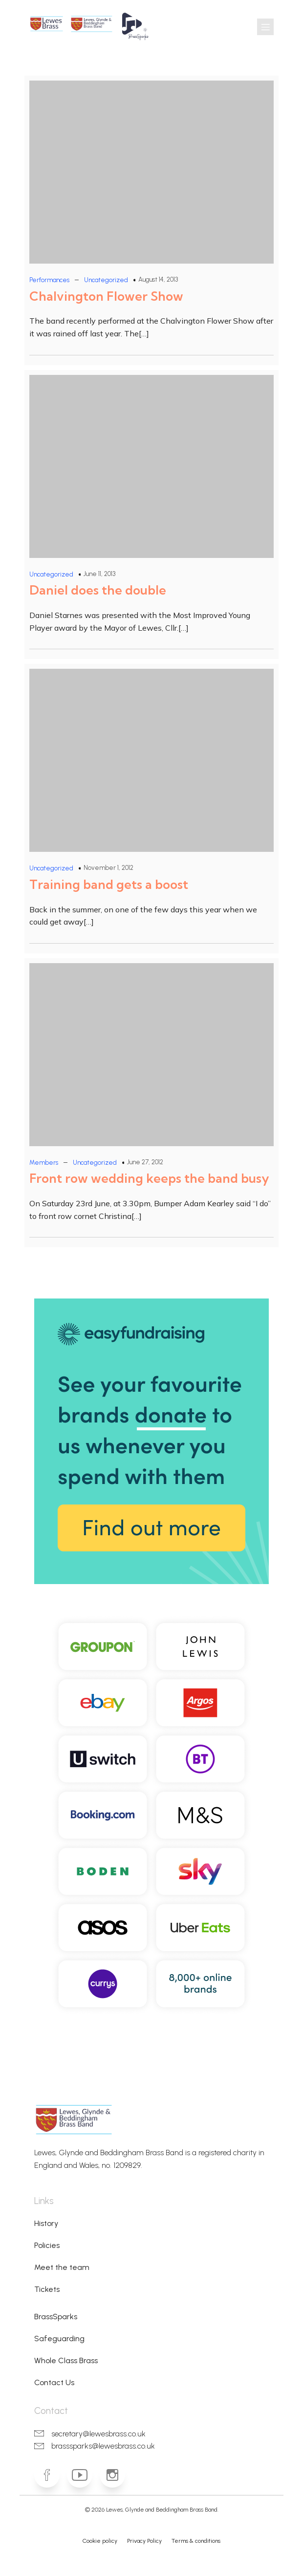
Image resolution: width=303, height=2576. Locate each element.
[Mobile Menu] (265, 27)
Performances (49, 280)
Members (43, 1162)
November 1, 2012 (108, 867)
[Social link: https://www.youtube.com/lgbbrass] (83, 2475)
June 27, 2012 (145, 1162)
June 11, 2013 (99, 573)
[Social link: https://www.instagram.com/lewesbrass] (116, 2475)
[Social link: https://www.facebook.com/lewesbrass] (50, 2475)
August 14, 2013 (158, 279)
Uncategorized (106, 280)
